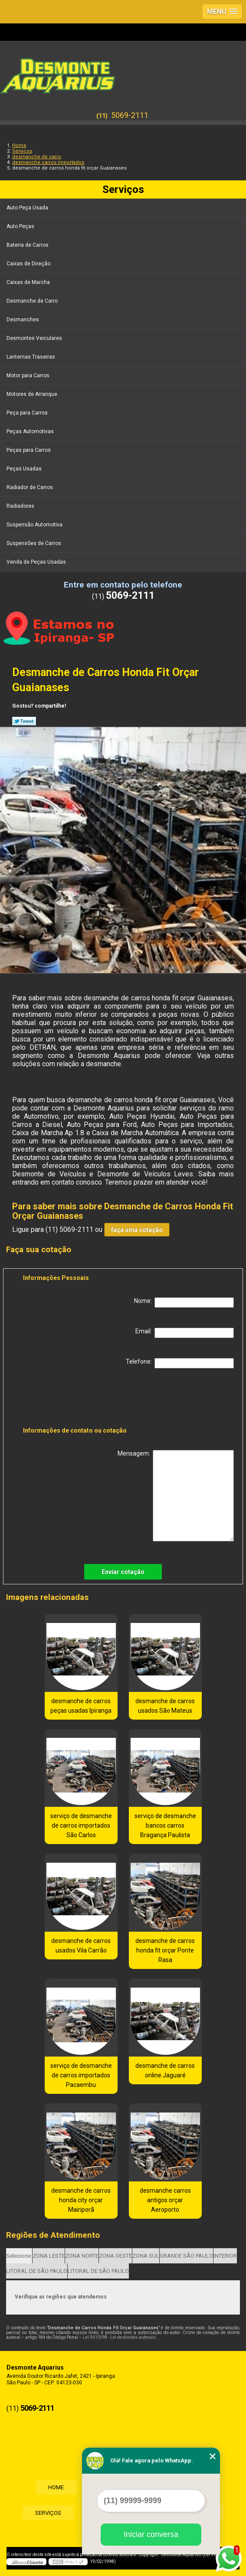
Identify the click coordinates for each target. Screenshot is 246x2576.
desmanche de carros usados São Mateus (165, 1706)
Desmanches (23, 320)
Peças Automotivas (31, 431)
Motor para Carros (29, 375)
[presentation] (78, 1399)
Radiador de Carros (30, 487)
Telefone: (180, 1363)
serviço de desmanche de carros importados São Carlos (81, 1825)
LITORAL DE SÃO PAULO (36, 2271)
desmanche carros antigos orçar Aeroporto (165, 2200)
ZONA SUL (145, 2256)
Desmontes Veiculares (35, 338)
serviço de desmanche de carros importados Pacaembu (81, 2075)
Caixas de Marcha (29, 282)
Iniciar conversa (151, 2534)
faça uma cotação (137, 1229)
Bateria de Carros (28, 245)
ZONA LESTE (49, 2256)
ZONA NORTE (81, 2256)
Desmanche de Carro (33, 301)
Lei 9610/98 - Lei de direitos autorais (119, 2337)
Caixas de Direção (29, 264)
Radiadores (21, 506)
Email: (184, 1333)
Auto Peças (21, 226)
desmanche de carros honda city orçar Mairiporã (81, 2200)
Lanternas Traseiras (31, 357)
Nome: (184, 1302)
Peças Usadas (25, 469)
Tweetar (24, 721)
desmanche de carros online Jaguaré (165, 2070)
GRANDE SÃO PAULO (186, 2256)
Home (55, 2487)
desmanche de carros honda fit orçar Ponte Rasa (165, 1950)
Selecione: (19, 2256)
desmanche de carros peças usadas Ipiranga (81, 1706)
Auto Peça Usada (28, 208)
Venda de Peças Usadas (37, 562)
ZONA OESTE (115, 2256)
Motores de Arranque (33, 394)
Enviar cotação (123, 1571)
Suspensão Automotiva (35, 525)
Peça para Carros (28, 413)
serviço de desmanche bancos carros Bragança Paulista (165, 1825)
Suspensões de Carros (34, 543)
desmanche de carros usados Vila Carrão (81, 1945)
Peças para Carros (29, 450)
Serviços (123, 189)
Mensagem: (176, 1495)
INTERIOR (225, 2256)
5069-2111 (129, 115)
